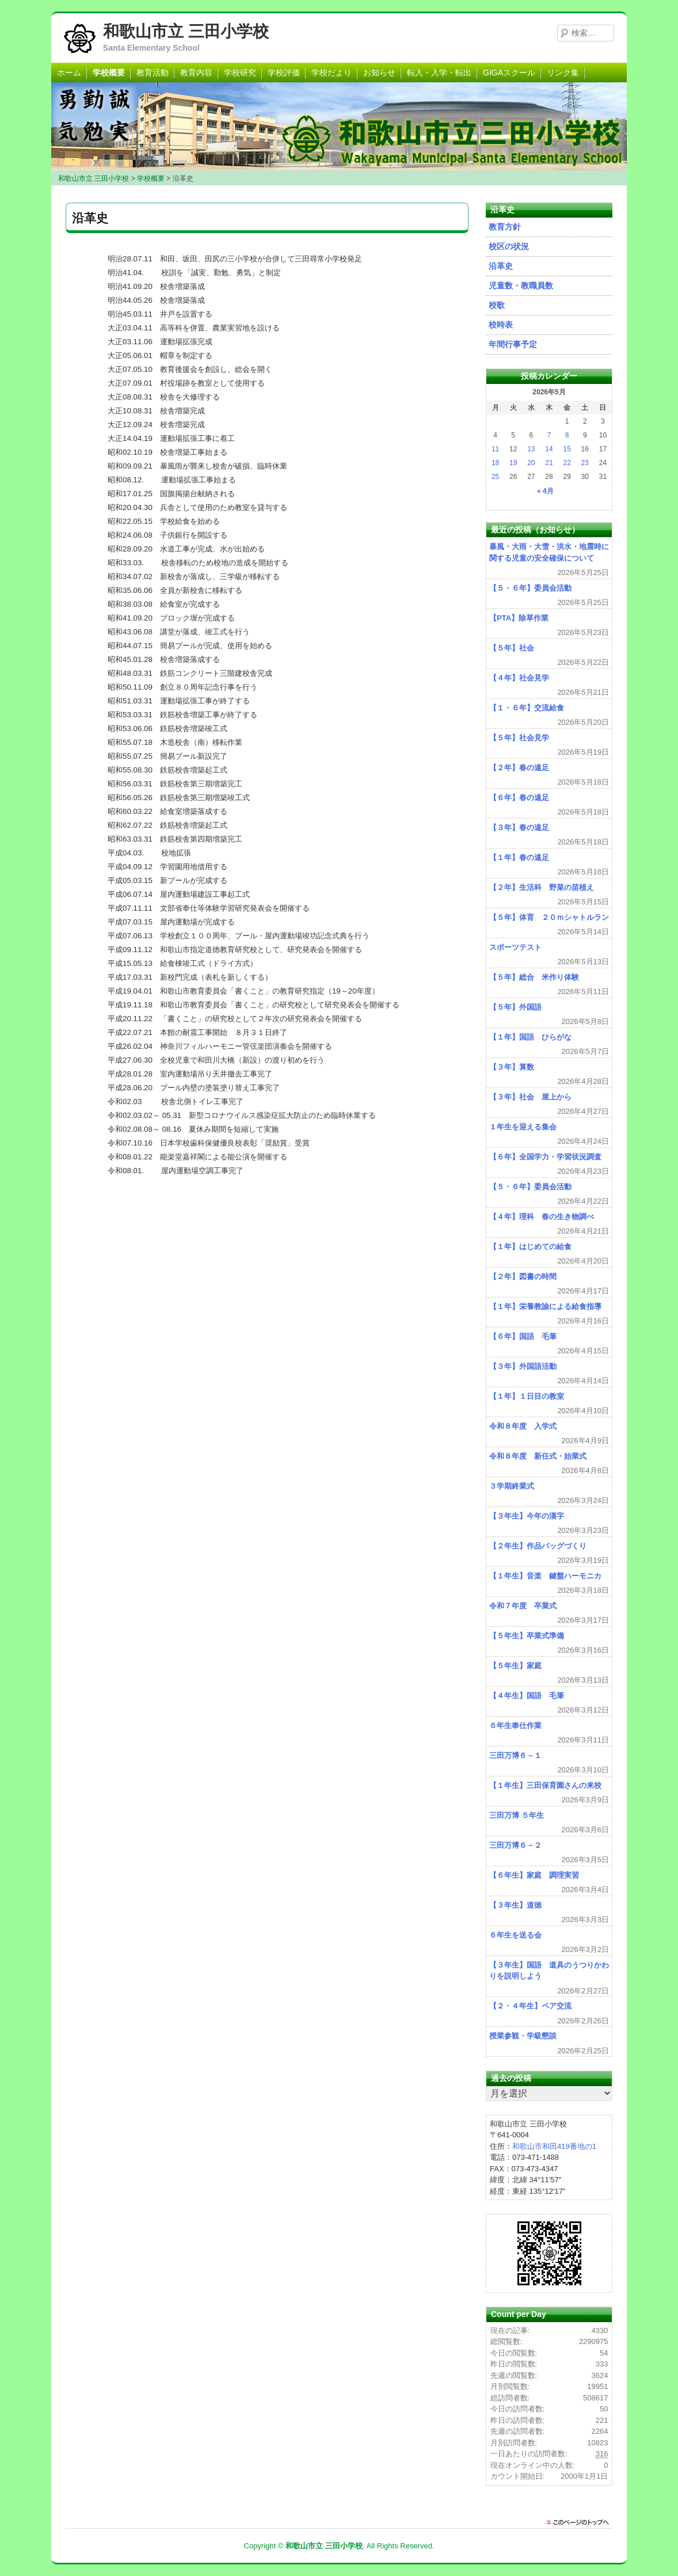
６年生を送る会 (515, 1935)
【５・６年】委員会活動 (530, 588)
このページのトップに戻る (580, 2522)
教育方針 (505, 226)
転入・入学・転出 (439, 72)
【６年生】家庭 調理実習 (534, 1875)
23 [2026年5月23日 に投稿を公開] (585, 463)
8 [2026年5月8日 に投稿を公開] (567, 435)
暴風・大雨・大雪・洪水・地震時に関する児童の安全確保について (549, 552)
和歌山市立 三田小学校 (186, 31)
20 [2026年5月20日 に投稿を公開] (531, 463)
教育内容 (196, 72)
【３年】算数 (511, 1067)
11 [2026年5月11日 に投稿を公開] (495, 449)
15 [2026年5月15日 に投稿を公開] (566, 449)
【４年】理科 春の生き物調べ (541, 1216)
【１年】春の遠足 (519, 857)
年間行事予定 (513, 344)
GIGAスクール (509, 72)
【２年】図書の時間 (523, 1276)
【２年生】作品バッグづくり (537, 1546)
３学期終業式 (511, 1486)
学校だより (331, 72)
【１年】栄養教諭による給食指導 (545, 1306)
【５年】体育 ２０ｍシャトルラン (549, 917)
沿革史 (501, 266)
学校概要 (109, 72)
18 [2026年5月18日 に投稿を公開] (495, 463)
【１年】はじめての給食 (530, 1246)
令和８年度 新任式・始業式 (537, 1456)
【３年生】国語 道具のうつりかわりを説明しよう (549, 1971)
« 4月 (545, 491)
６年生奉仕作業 (515, 1725)
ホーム (69, 72)
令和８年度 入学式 (523, 1426)
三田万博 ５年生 (516, 1815)
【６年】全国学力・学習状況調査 (545, 1156)
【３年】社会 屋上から (530, 1097)
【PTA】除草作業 (519, 618)
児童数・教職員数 (521, 285)
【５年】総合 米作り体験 (534, 977)
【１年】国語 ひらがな (530, 1037)
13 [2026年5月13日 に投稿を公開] (531, 449)
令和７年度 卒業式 (523, 1605)
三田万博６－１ (515, 1755)
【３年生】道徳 (515, 1905)
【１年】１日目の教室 (526, 1396)
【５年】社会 (511, 648)
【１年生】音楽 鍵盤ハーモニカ (545, 1576)
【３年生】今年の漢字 (526, 1516)
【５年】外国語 (515, 1007)
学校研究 (240, 72)
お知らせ (379, 72)
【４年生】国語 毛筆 (526, 1695)
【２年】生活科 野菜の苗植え (541, 887)
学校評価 (284, 72)
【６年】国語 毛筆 (523, 1336)
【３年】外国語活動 (523, 1366)
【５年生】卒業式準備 (526, 1635)
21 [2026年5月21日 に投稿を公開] (549, 463)
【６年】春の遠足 (519, 797)
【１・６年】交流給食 (526, 707)
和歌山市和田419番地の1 (554, 2146)
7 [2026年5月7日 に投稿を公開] (549, 435)
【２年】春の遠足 (519, 767)
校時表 (501, 324)
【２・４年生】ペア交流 (530, 2006)
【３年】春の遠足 (519, 827)
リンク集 (563, 72)
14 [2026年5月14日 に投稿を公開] (549, 449)
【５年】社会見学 (519, 737)
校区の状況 (509, 246)
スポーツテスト (515, 947)
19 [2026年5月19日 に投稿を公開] (513, 463)
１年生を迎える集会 (523, 1127)
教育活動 (152, 72)
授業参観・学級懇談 (523, 2035)
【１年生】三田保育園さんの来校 (545, 1785)
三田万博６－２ (515, 1845)
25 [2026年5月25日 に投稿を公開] (495, 477)
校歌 (497, 305)
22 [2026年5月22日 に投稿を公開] (566, 463)
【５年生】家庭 (519, 1665)
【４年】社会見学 (519, 678)
